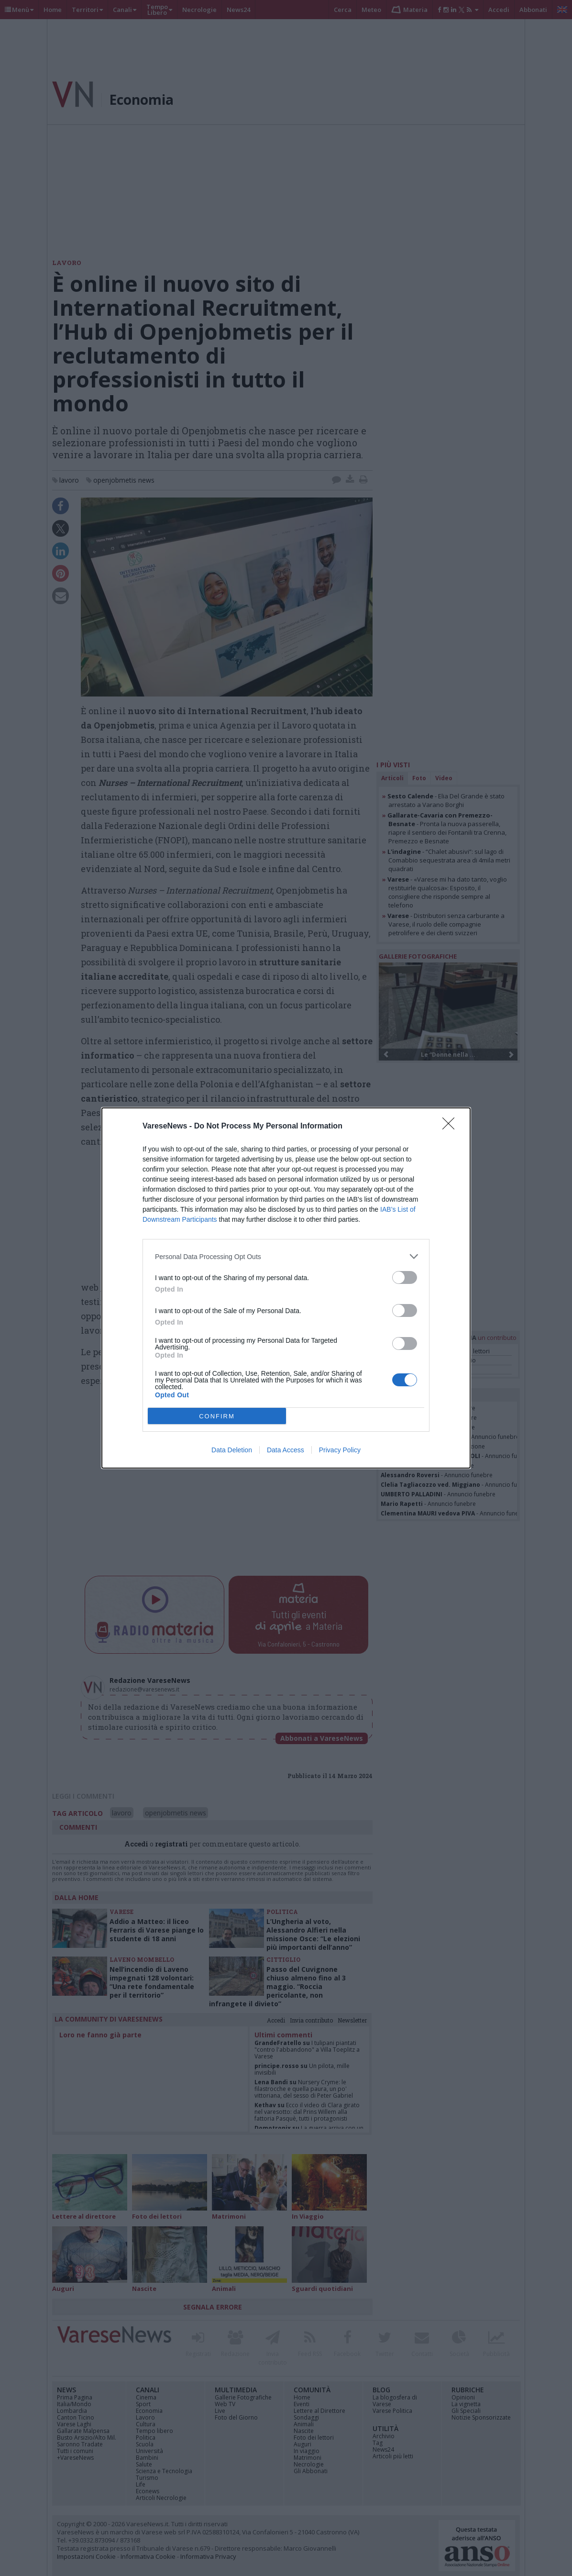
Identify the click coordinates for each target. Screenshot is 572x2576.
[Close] (451, 1126)
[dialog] (286, 1288)
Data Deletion (231, 1450)
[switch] (404, 1277)
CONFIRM (217, 1416)
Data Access (285, 1450)
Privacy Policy (340, 1450)
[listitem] (286, 1256)
